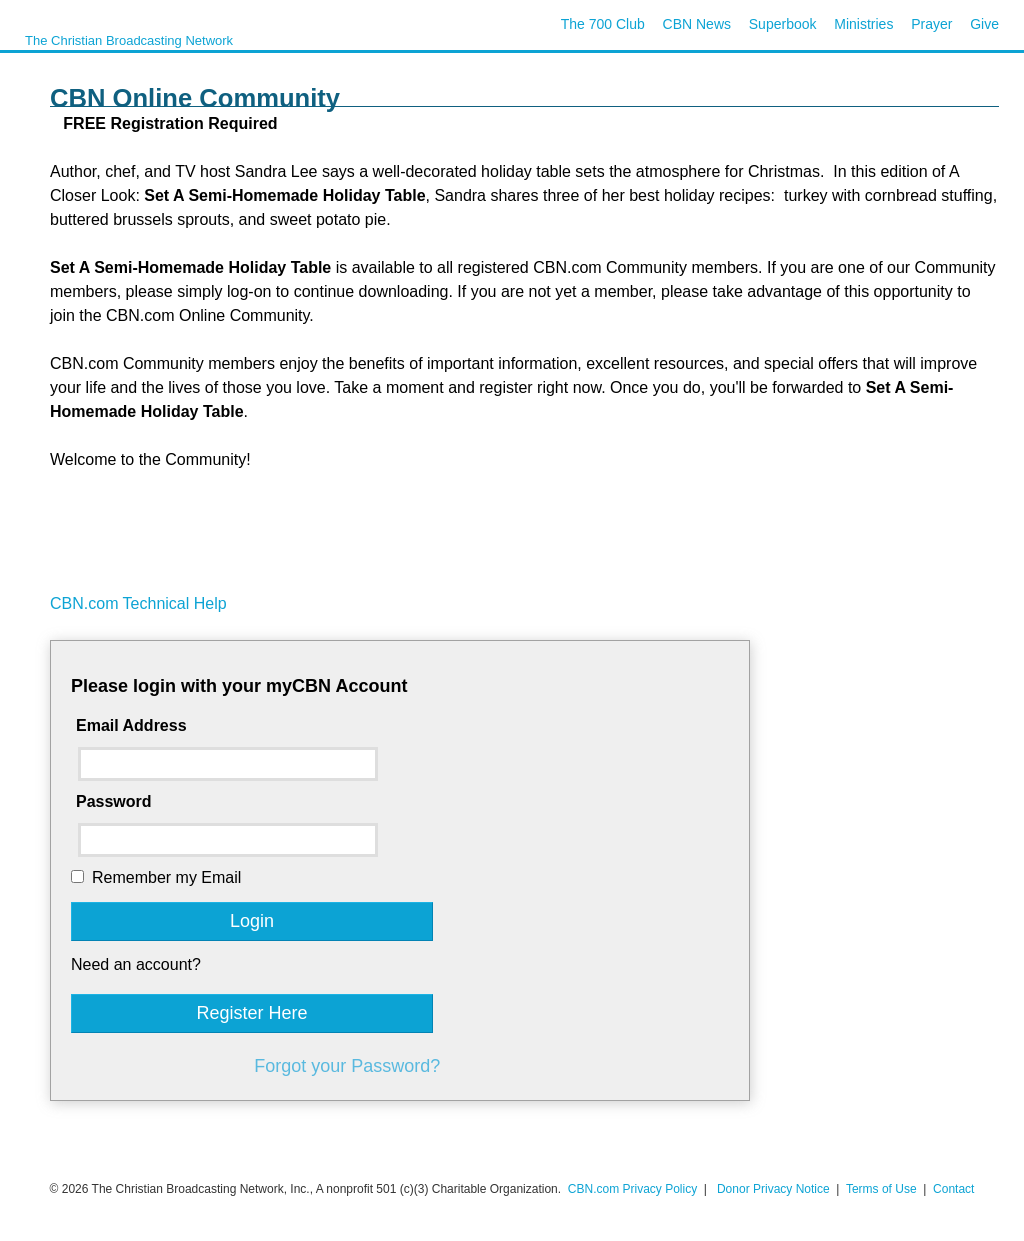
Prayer (931, 24)
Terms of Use (883, 1189)
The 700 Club (603, 24)
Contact (953, 1189)
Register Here (251, 1013)
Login (252, 921)
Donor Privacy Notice (773, 1189)
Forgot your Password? (347, 1066)
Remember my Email (166, 877)
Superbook (783, 24)
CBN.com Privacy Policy (632, 1189)
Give (984, 24)
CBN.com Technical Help (138, 603)
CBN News (697, 24)
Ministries (863, 24)
